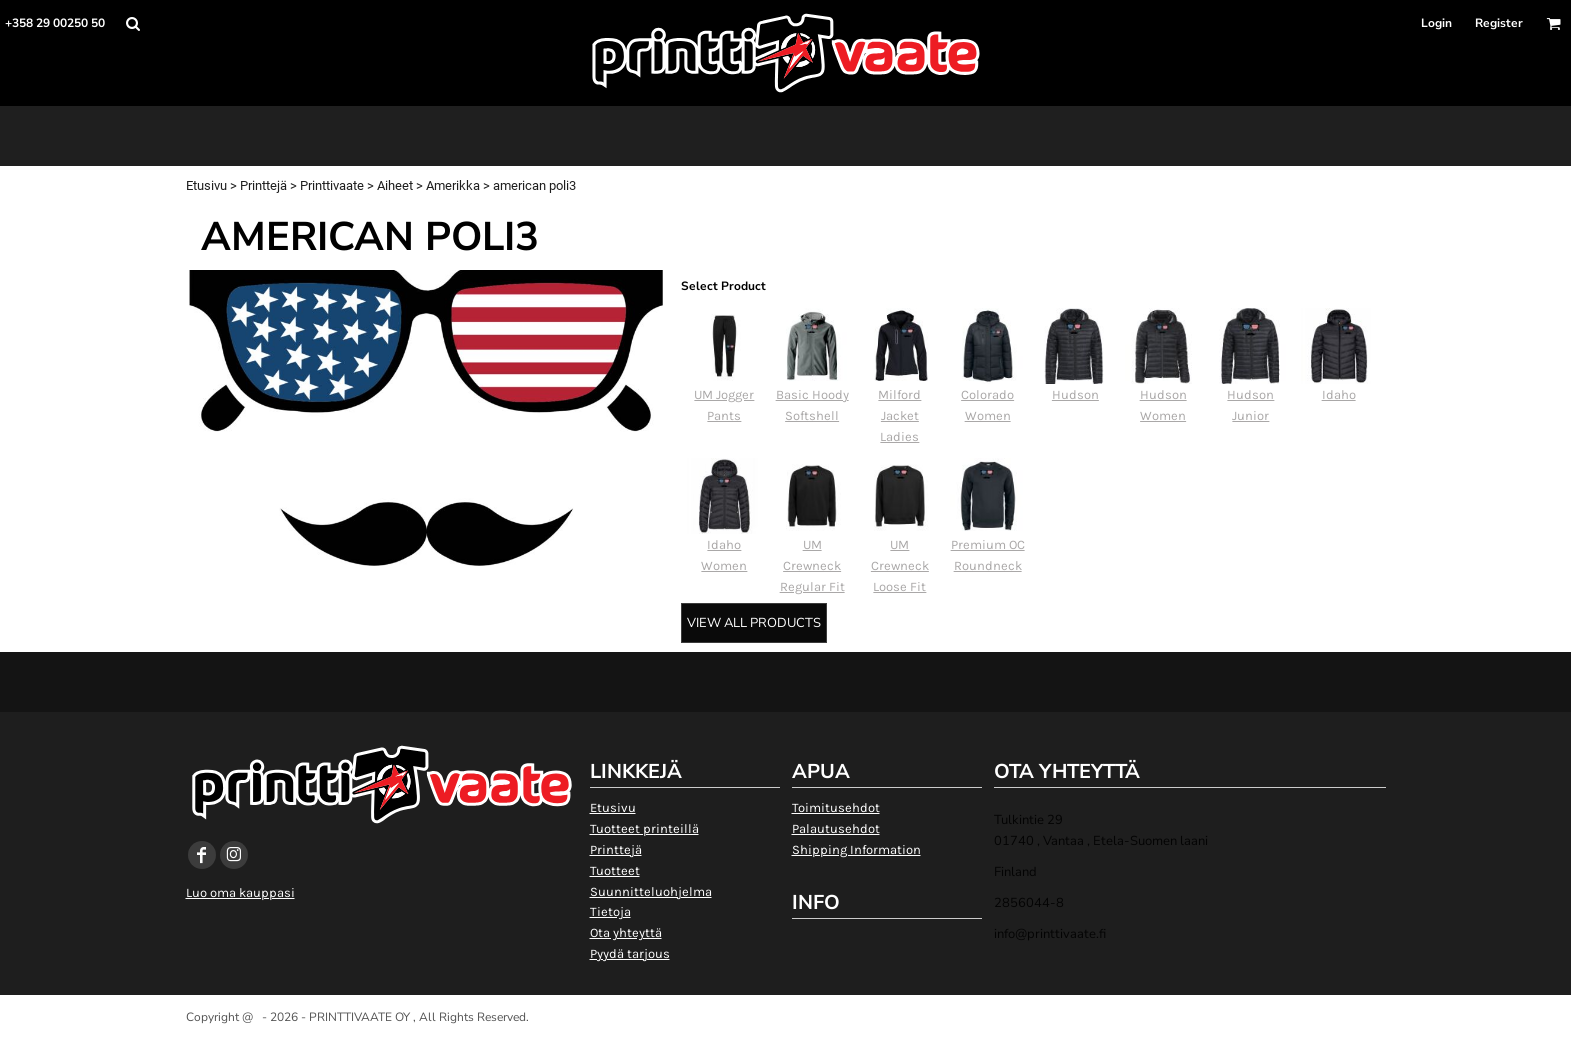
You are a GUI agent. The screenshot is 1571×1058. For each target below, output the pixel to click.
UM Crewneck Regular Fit (812, 565)
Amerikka (453, 185)
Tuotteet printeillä (644, 828)
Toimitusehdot (836, 807)
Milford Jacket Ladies (899, 415)
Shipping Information (856, 849)
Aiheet (395, 185)
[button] (132, 23)
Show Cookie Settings (785, 1042)
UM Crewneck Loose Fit (900, 565)
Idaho (1339, 394)
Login (1436, 23)
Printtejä (263, 185)
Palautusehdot (836, 828)
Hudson (1075, 394)
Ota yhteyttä (626, 932)
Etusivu (206, 185)
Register (1499, 23)
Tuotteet (615, 870)
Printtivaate (332, 185)
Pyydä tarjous (630, 953)
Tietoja (610, 911)
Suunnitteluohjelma (651, 891)
